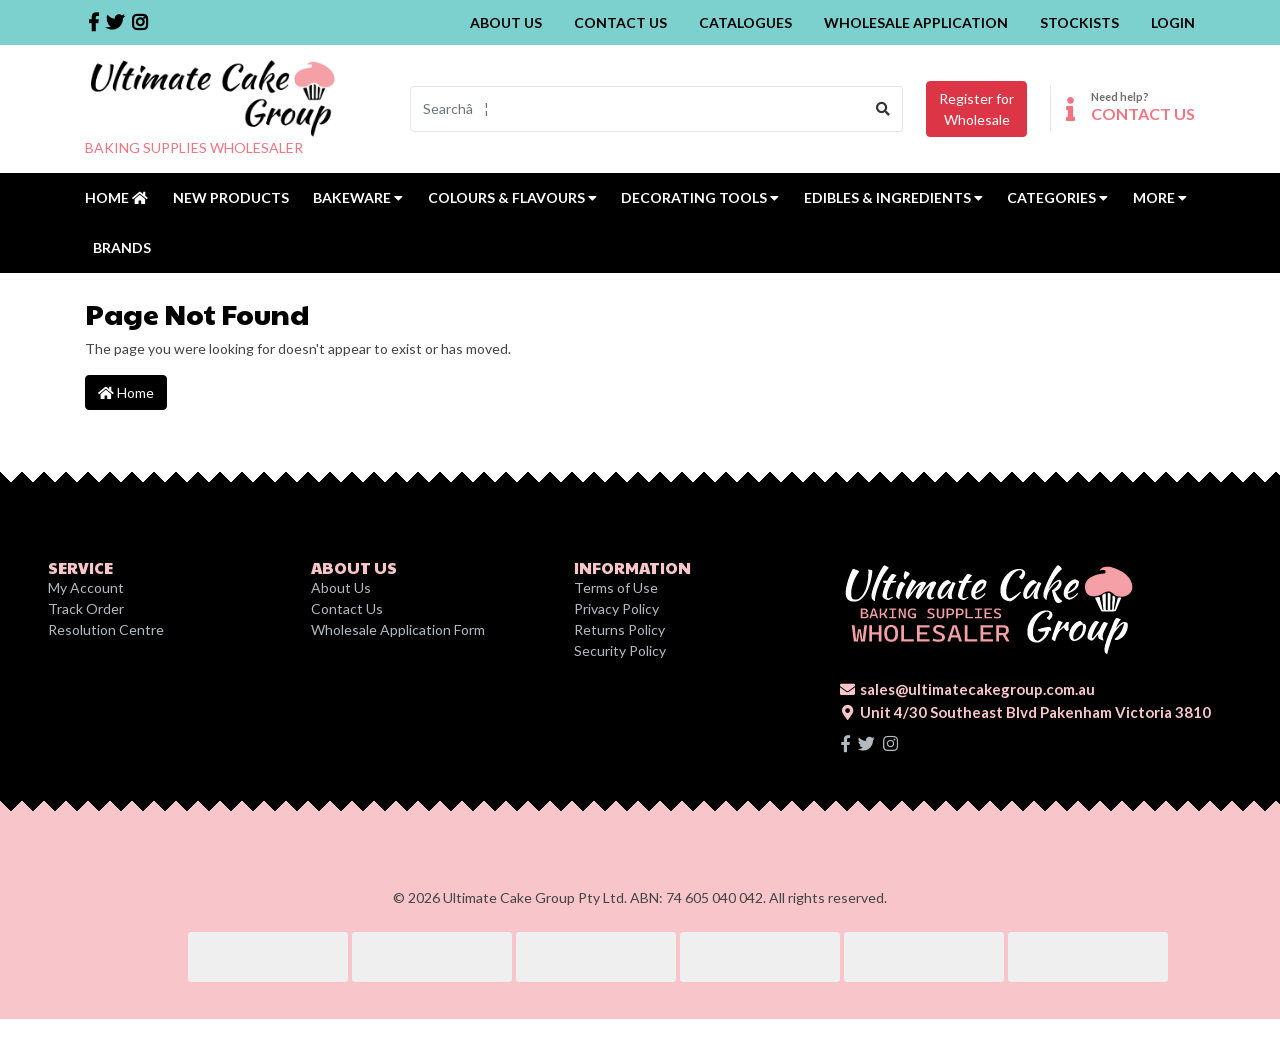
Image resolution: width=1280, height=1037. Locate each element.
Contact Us (620, 22)
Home (116, 197)
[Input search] (637, 109)
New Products (231, 197)
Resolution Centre (106, 629)
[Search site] (883, 109)
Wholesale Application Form (398, 629)
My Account (86, 587)
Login (1173, 22)
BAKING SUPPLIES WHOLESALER (194, 147)
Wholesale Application (916, 22)
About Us (506, 22)
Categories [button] (1057, 197)
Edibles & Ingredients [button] (893, 197)
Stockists (1079, 22)
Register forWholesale (976, 109)
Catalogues (745, 22)
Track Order (86, 608)
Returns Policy (619, 629)
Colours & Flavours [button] (512, 197)
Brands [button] (122, 247)
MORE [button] (1160, 197)
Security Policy (620, 650)
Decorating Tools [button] (700, 197)
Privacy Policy (616, 608)
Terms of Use (616, 587)
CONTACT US (1143, 113)
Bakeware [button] (358, 197)
